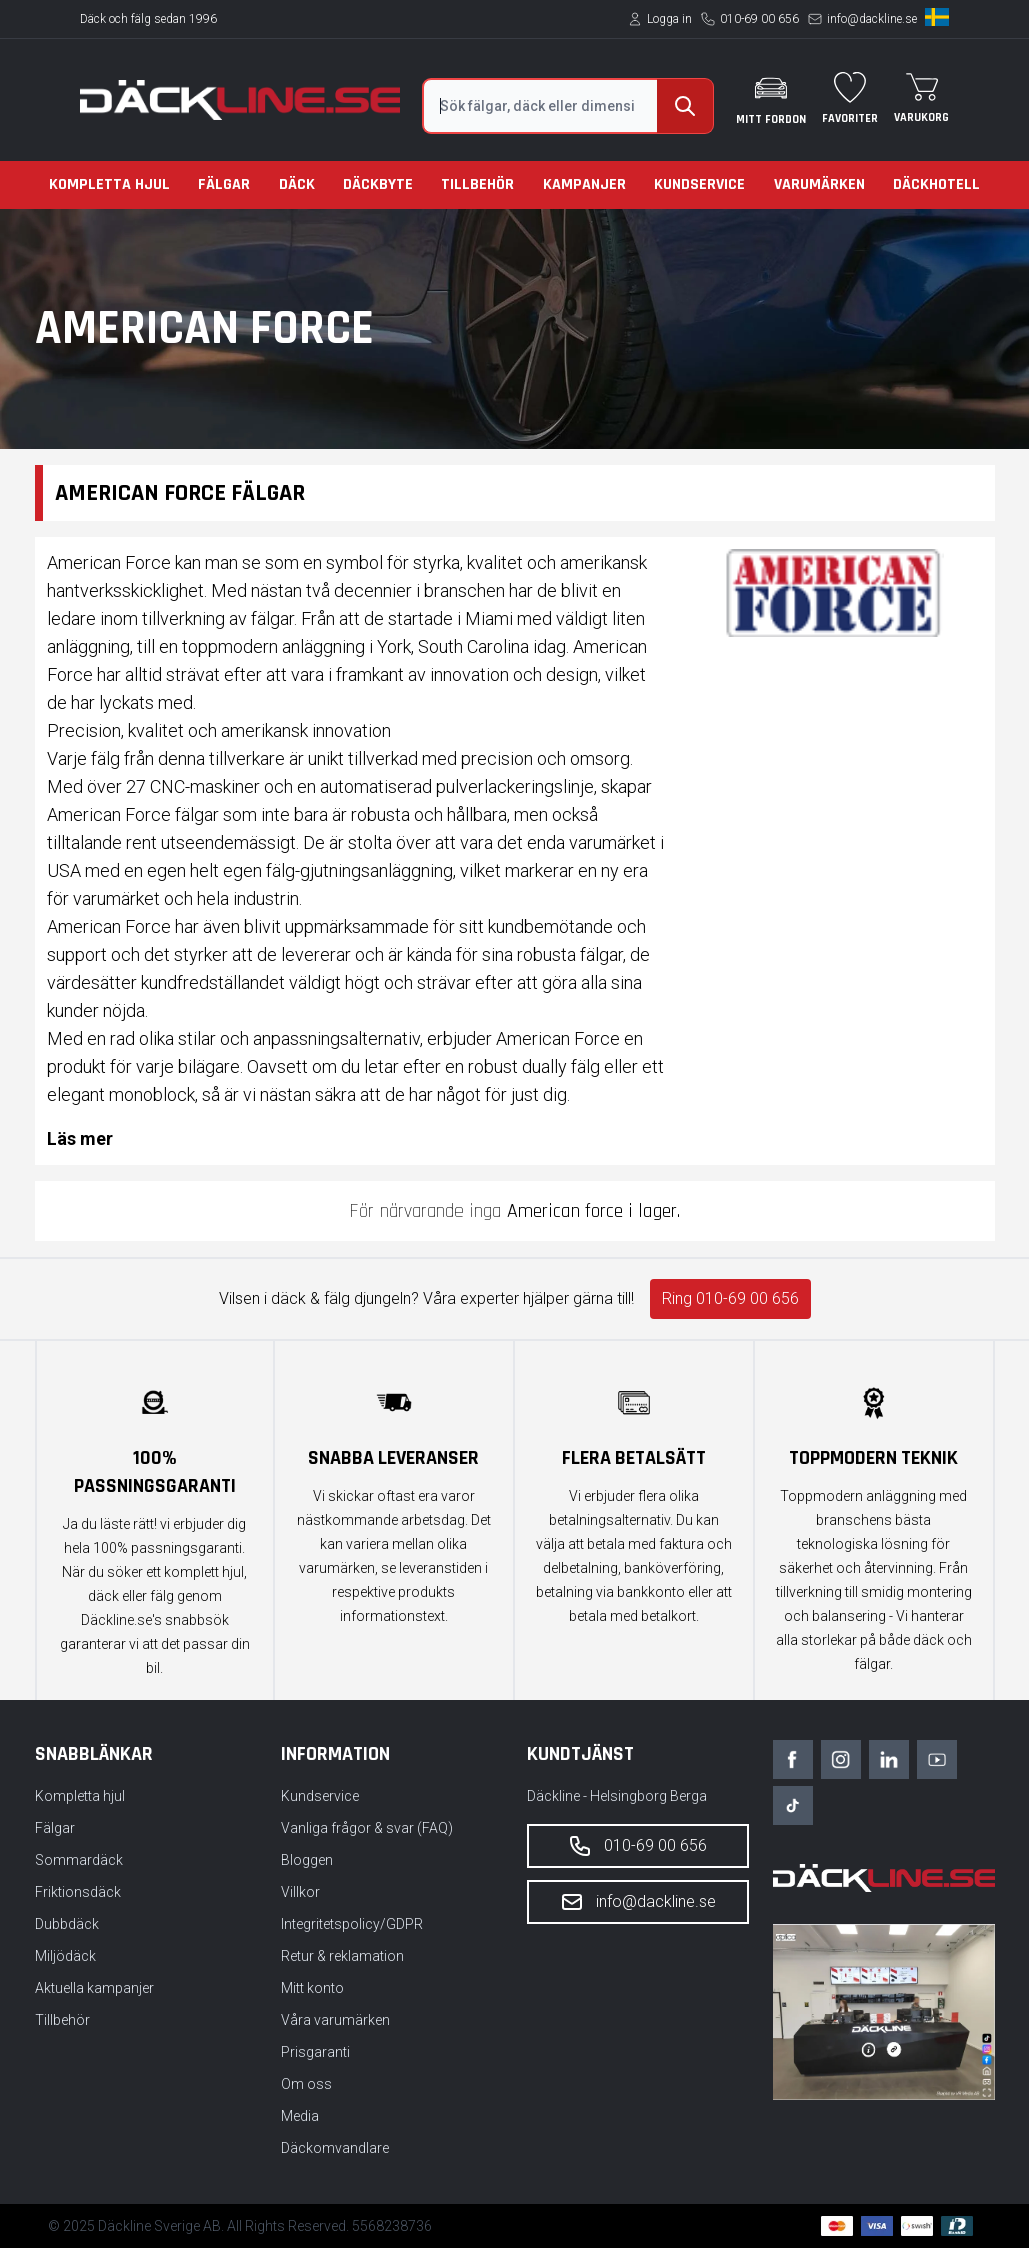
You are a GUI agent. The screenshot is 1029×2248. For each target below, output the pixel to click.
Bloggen (307, 1860)
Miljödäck (65, 1956)
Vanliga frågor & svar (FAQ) (367, 1828)
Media (300, 2116)
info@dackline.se (872, 19)
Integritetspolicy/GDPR (352, 1924)
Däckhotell (936, 184)
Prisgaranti (315, 2052)
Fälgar (224, 184)
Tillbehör (477, 184)
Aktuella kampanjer (94, 1988)
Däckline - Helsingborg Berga (617, 1796)
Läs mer (80, 1138)
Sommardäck (79, 1860)
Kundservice (699, 184)
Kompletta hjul (109, 184)
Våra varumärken (335, 2020)
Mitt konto (312, 1988)
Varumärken (819, 184)
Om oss (306, 2084)
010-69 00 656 (759, 19)
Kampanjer (584, 184)
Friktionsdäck (78, 1892)
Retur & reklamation (342, 1956)
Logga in (669, 19)
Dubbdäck (67, 1924)
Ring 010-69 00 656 (730, 1298)
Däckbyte (378, 184)
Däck (297, 184)
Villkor (300, 1892)
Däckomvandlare (335, 2148)
